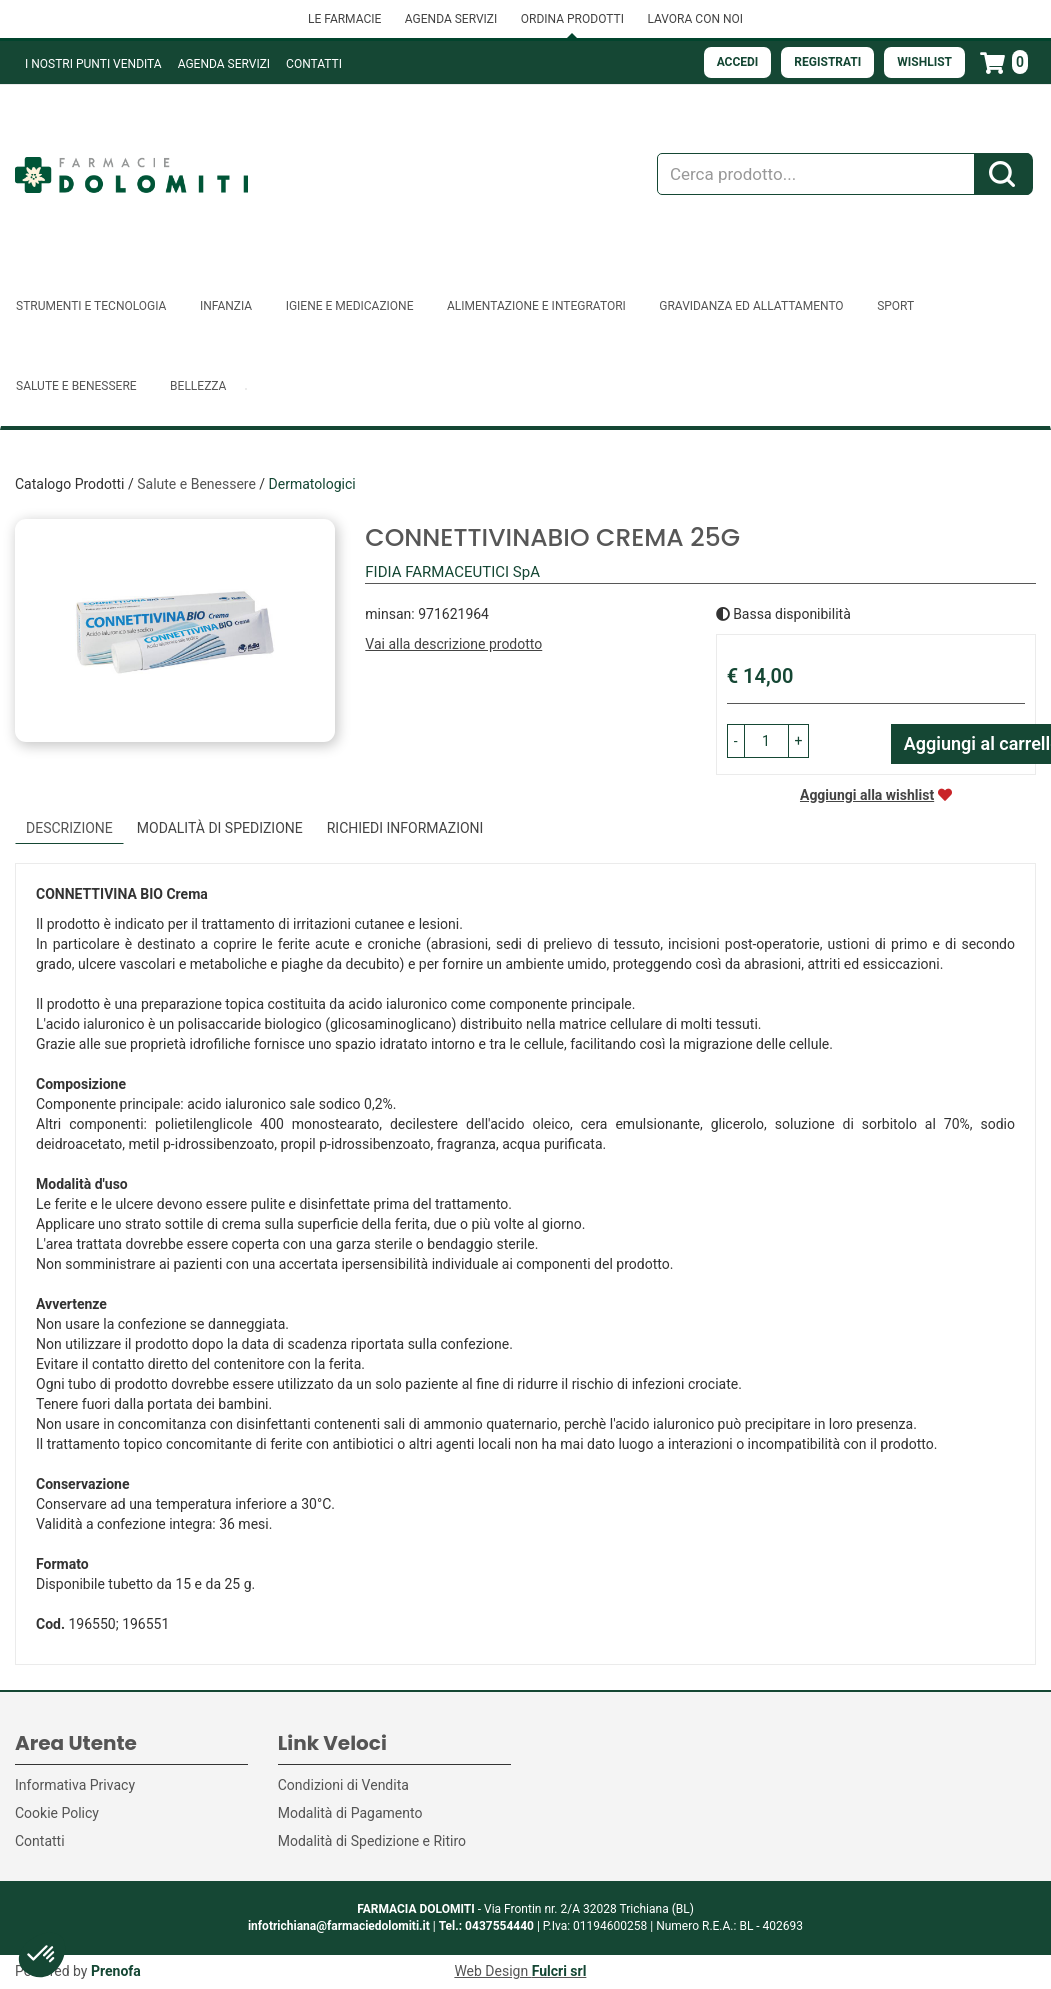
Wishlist (924, 62)
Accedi (738, 62)
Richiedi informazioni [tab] (405, 828)
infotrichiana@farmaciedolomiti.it (339, 1926)
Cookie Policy (57, 1813)
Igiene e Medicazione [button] (350, 306)
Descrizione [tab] (69, 828)
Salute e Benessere (196, 484)
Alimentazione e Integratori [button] (536, 306)
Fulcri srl (559, 1971)
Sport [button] (895, 306)
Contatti (314, 64)
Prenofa (116, 1971)
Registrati (827, 62)
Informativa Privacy (75, 1785)
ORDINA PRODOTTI (572, 19)
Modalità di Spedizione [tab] (220, 828)
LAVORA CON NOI (695, 19)
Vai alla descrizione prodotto (453, 644)
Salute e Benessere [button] (76, 386)
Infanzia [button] (226, 306)
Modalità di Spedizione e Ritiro (372, 1841)
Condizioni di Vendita (343, 1785)
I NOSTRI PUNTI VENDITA (93, 64)
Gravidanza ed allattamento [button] (751, 306)
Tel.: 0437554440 (486, 1926)
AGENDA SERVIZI (451, 19)
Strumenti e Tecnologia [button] (91, 306)
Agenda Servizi (224, 64)
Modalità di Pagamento (350, 1813)
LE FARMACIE (344, 19)
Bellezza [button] (198, 386)
